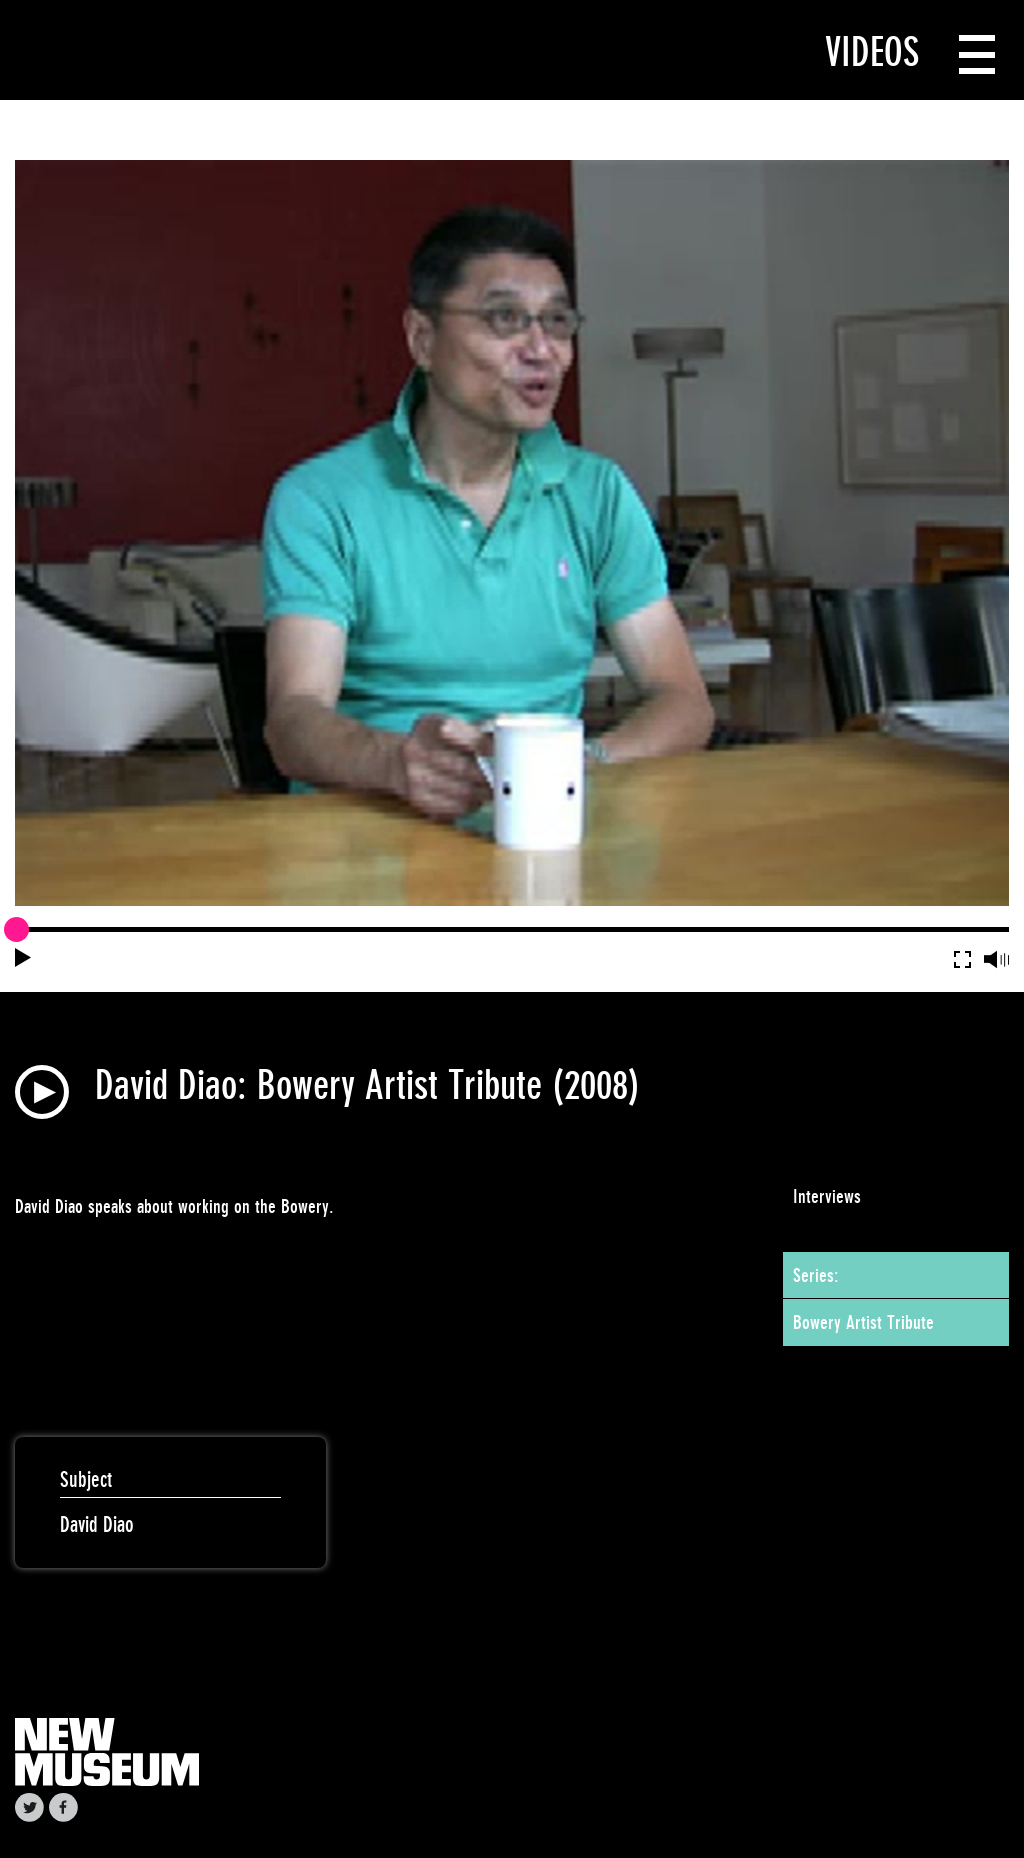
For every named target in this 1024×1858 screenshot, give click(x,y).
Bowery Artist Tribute (863, 1322)
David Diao (97, 1524)
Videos (872, 52)
